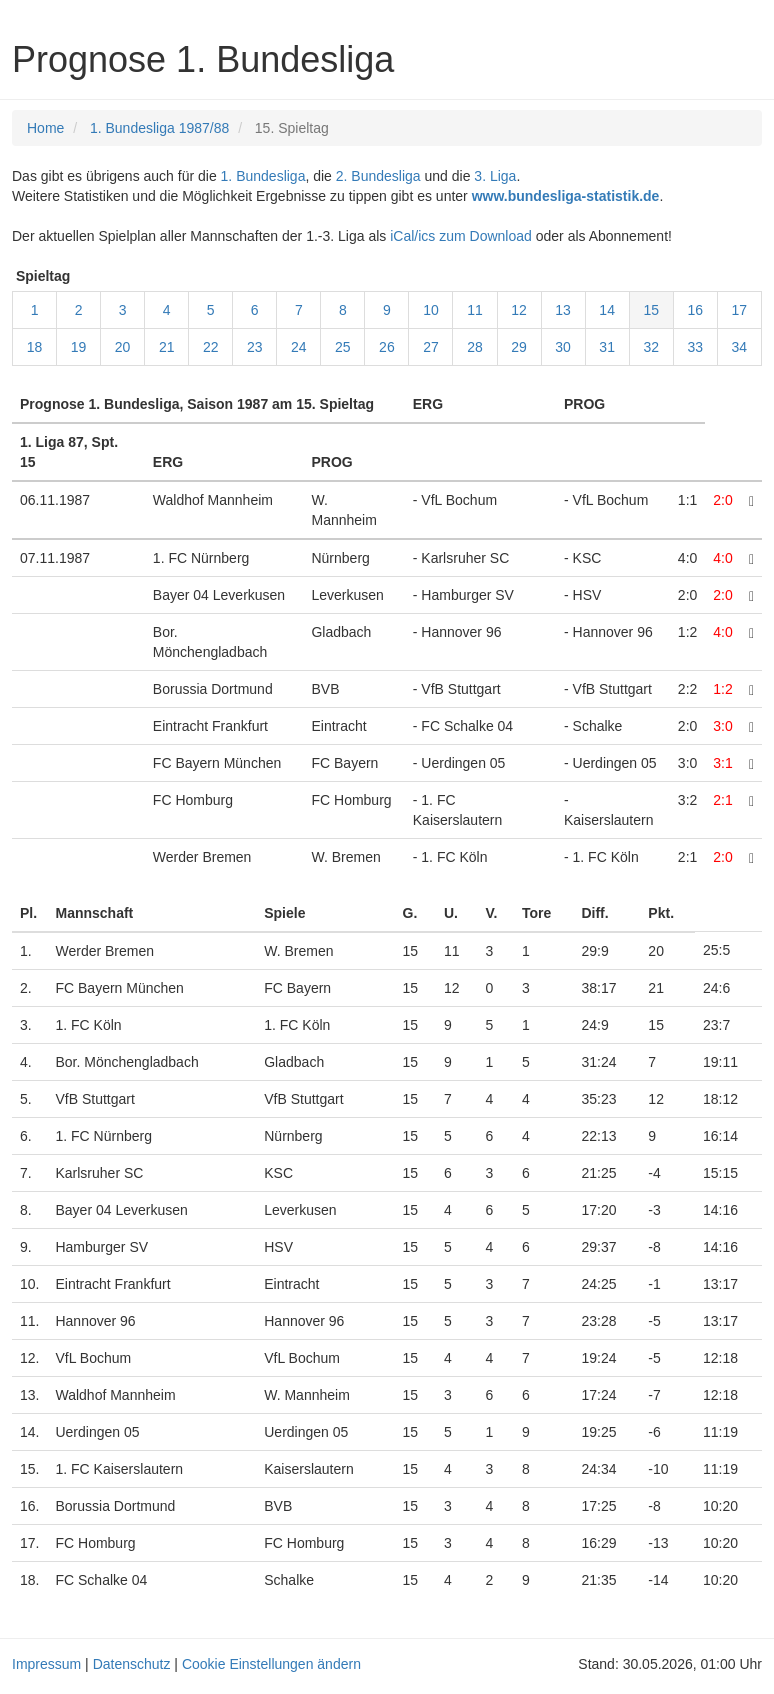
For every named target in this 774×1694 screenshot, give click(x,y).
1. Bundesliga (263, 176)
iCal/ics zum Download (461, 236)
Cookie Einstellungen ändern (271, 1664)
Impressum (46, 1664)
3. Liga (495, 176)
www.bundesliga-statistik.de (566, 196)
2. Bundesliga (378, 176)
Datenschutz (132, 1664)
